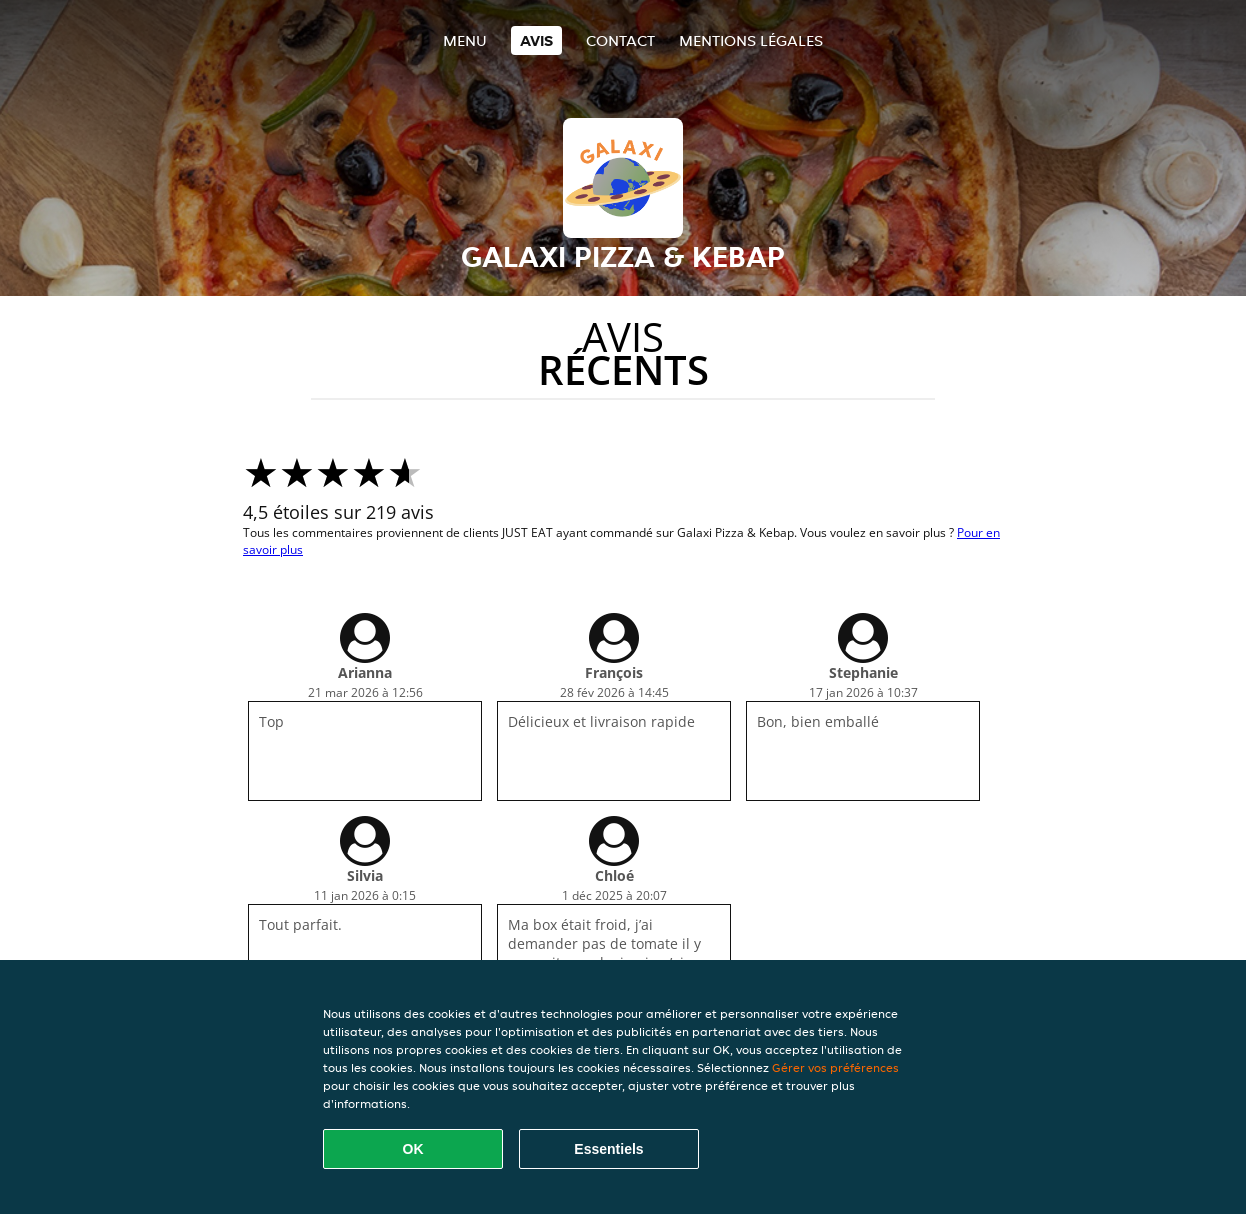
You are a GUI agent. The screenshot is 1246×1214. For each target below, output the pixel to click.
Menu (465, 40)
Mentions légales (751, 40)
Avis (536, 40)
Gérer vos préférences (835, 1067)
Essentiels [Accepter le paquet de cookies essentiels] (608, 1149)
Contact (620, 40)
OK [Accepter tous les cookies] (413, 1149)
